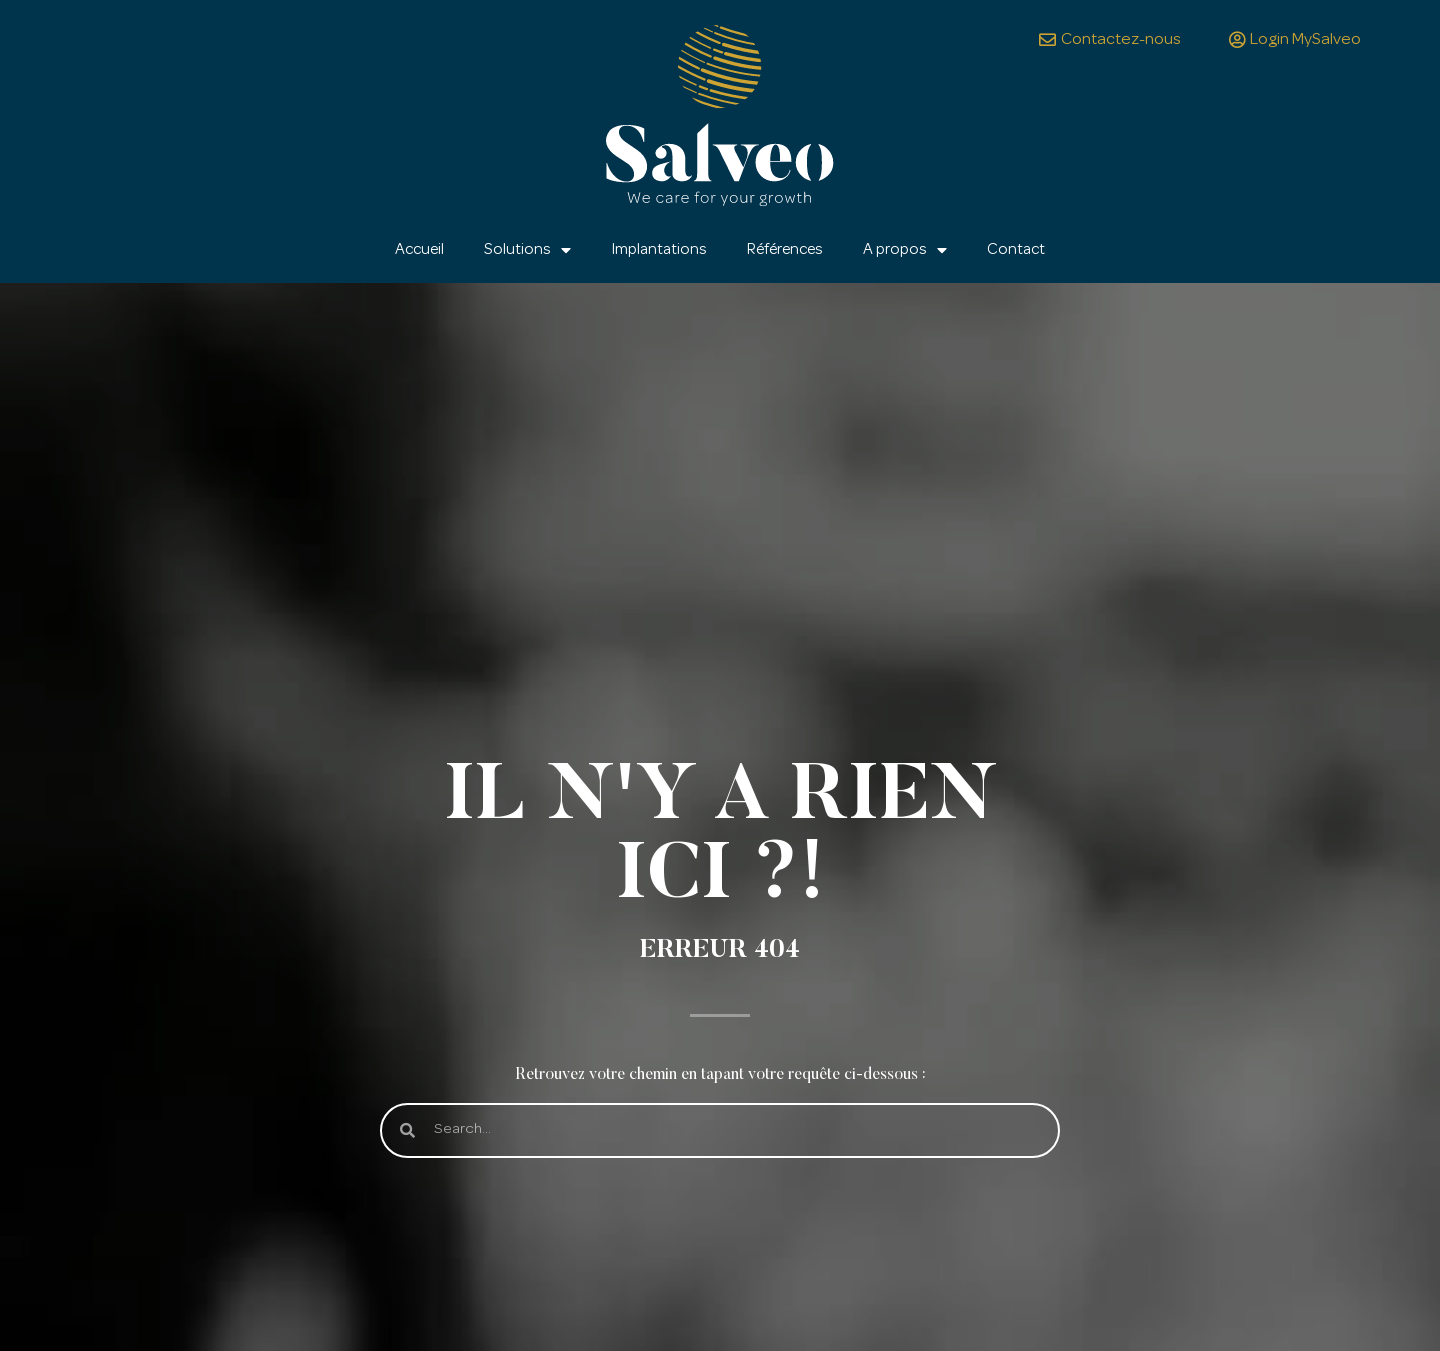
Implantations (659, 250)
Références (785, 250)
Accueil (419, 250)
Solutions (527, 250)
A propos (905, 250)
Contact (1016, 250)
